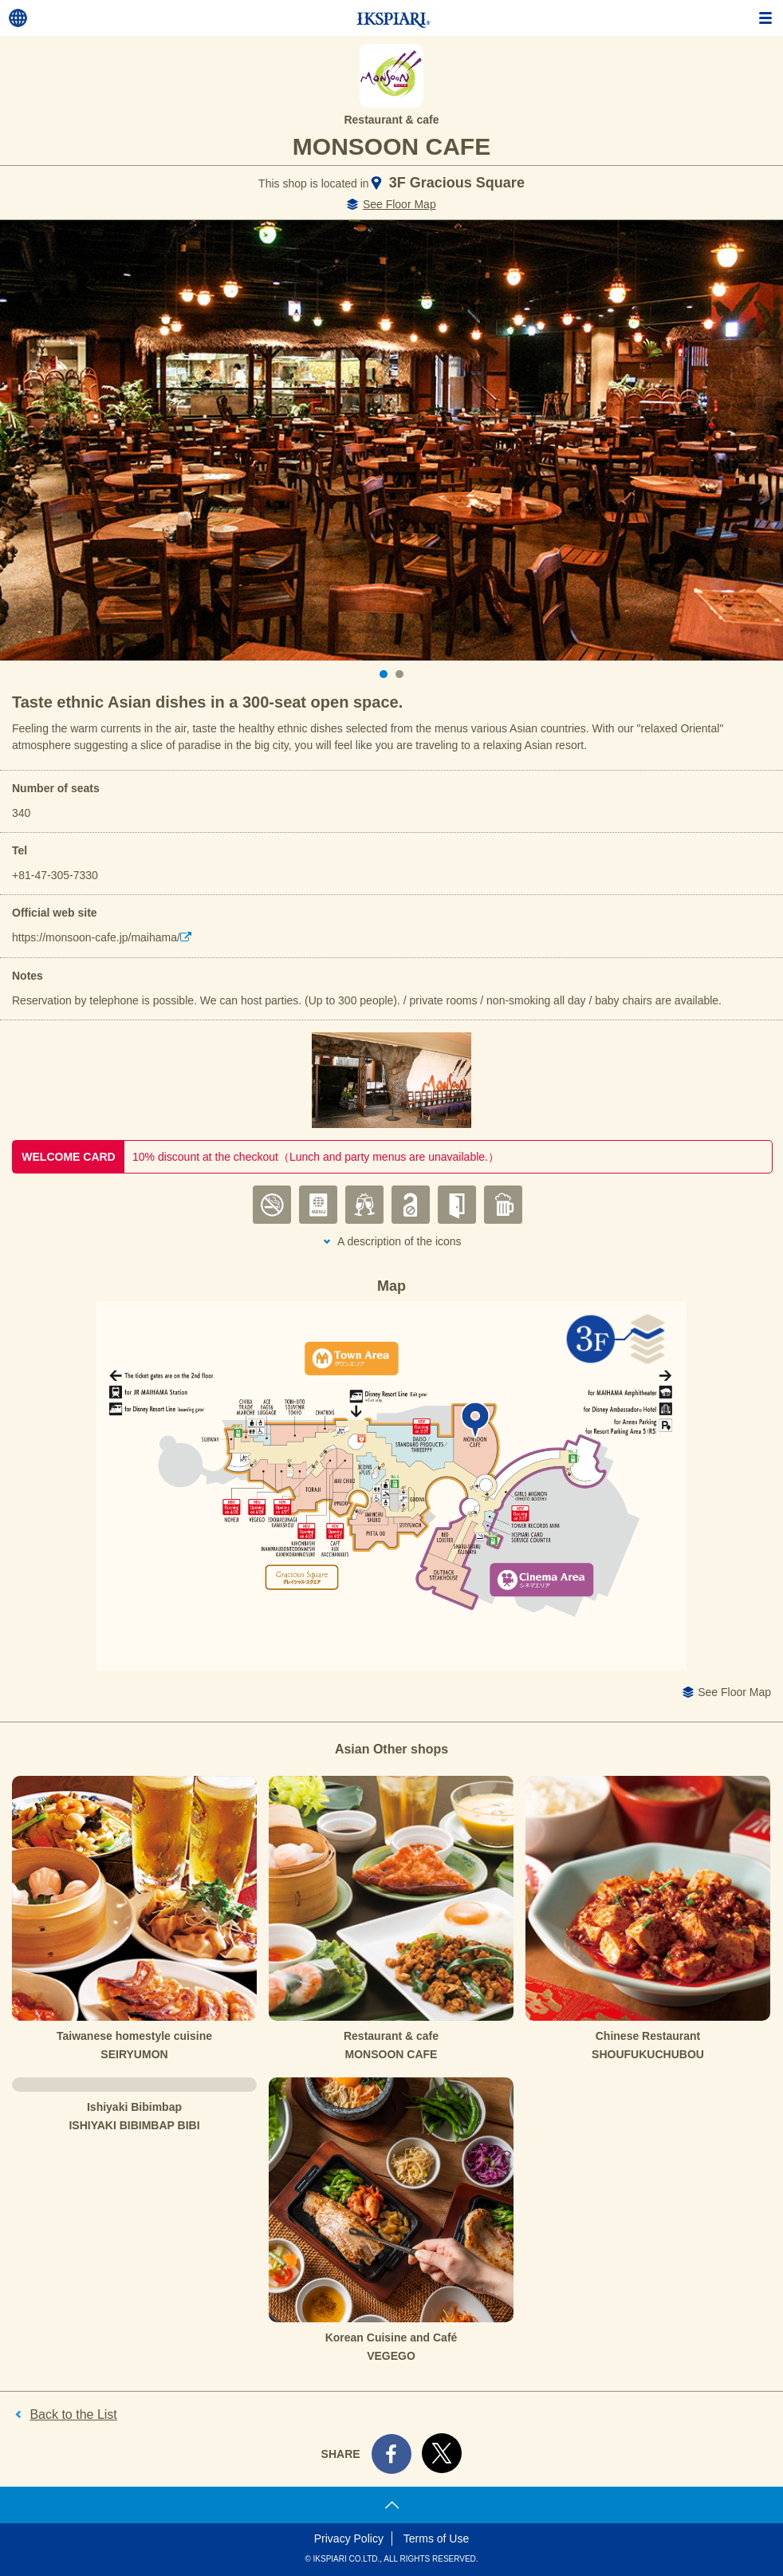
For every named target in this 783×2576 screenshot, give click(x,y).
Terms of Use (436, 2538)
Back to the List (73, 2414)
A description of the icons (399, 1241)
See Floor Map (399, 204)
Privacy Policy (349, 2538)
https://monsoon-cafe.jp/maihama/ (96, 937)
